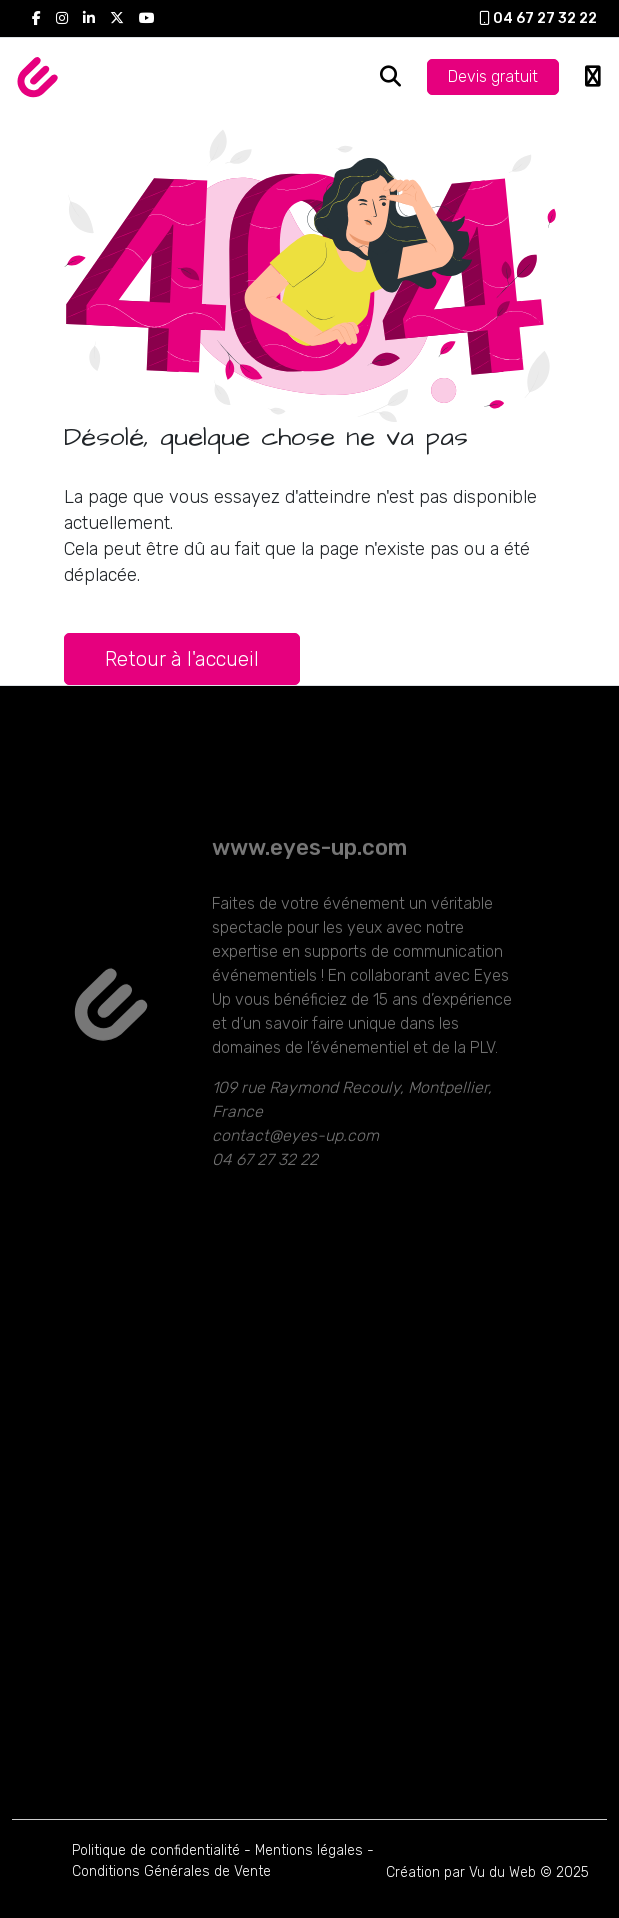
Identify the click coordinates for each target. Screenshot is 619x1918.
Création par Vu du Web (461, 1872)
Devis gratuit (493, 76)
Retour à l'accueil (182, 659)
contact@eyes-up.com (295, 1163)
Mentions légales (309, 1850)
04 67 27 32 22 (538, 18)
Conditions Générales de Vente (171, 1871)
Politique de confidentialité (156, 1850)
